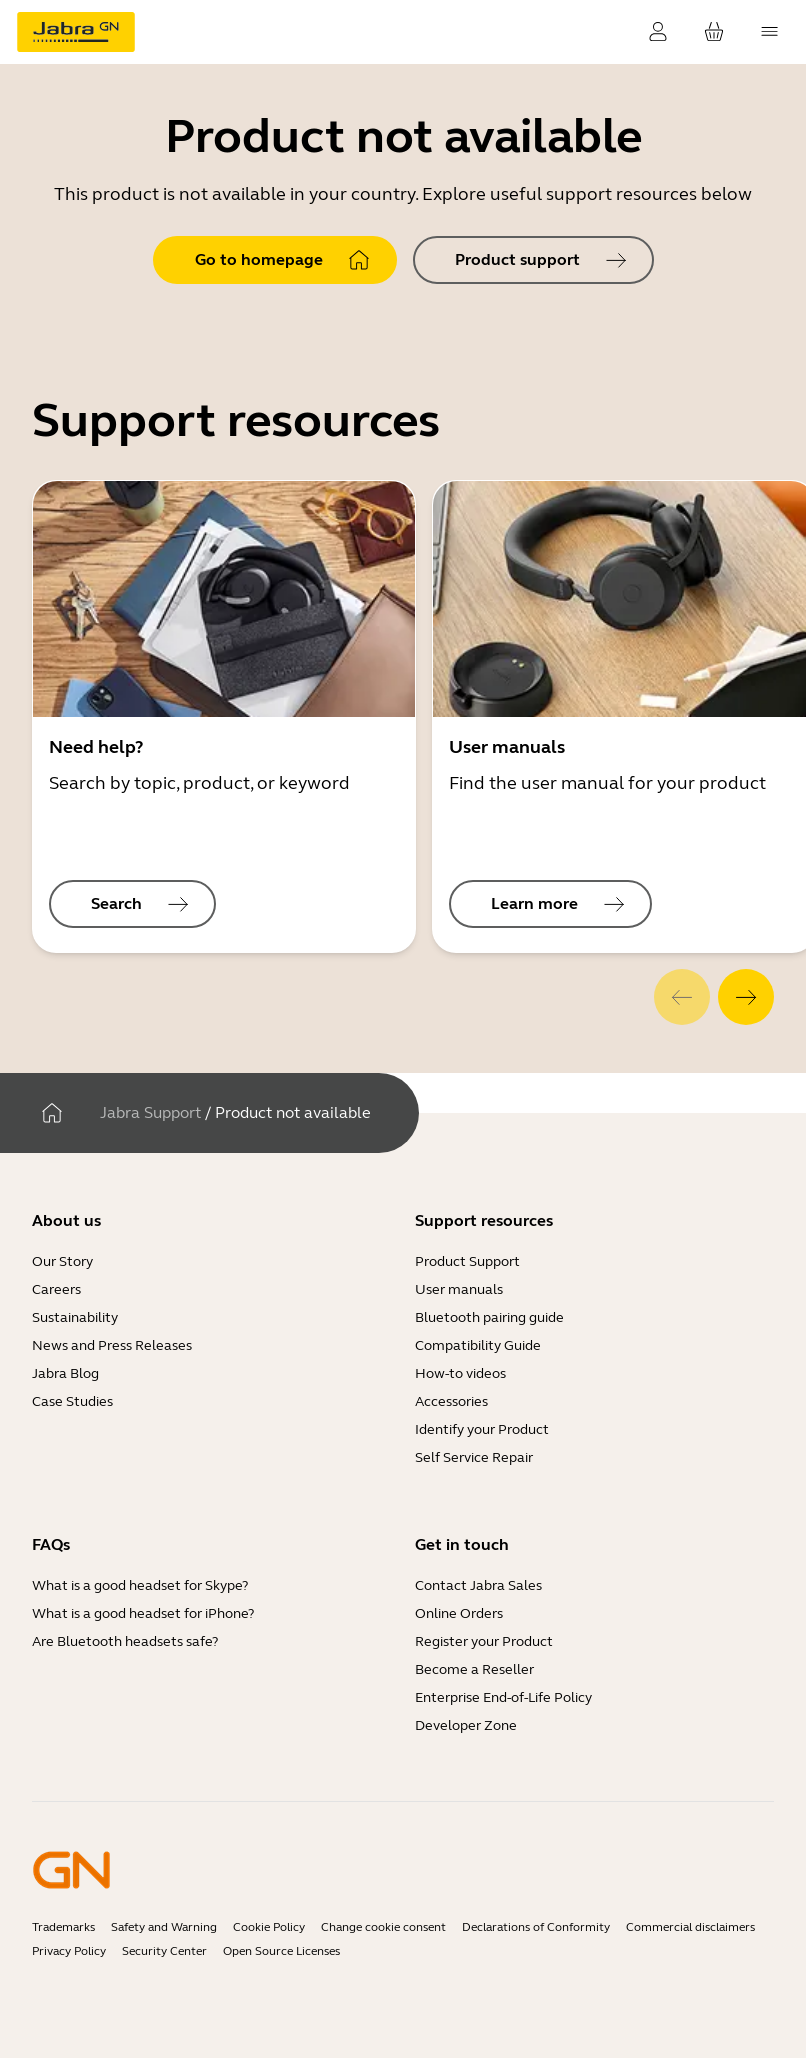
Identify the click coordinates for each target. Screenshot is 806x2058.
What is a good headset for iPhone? (143, 1613)
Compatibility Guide (478, 1345)
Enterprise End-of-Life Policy (503, 1697)
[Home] (52, 1113)
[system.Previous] (682, 997)
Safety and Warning (164, 1927)
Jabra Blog (65, 1373)
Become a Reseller (474, 1669)
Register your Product (484, 1641)
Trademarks (63, 1927)
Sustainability (75, 1317)
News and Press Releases (112, 1345)
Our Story (62, 1261)
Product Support (467, 1261)
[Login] (658, 32)
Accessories (451, 1401)
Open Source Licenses (281, 1951)
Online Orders (459, 1613)
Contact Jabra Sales (478, 1585)
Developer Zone (466, 1725)
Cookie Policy (269, 1927)
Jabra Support (150, 1112)
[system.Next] (746, 997)
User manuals (459, 1289)
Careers (56, 1289)
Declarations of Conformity (536, 1927)
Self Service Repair (474, 1457)
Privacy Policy (69, 1951)
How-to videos (460, 1373)
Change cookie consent (383, 1927)
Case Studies (72, 1401)
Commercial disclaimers (690, 1927)
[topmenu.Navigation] (770, 32)
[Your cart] (714, 32)
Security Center (164, 1951)
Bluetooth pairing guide (489, 1317)
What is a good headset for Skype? (140, 1585)
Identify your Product (482, 1429)
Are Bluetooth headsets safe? (125, 1641)
